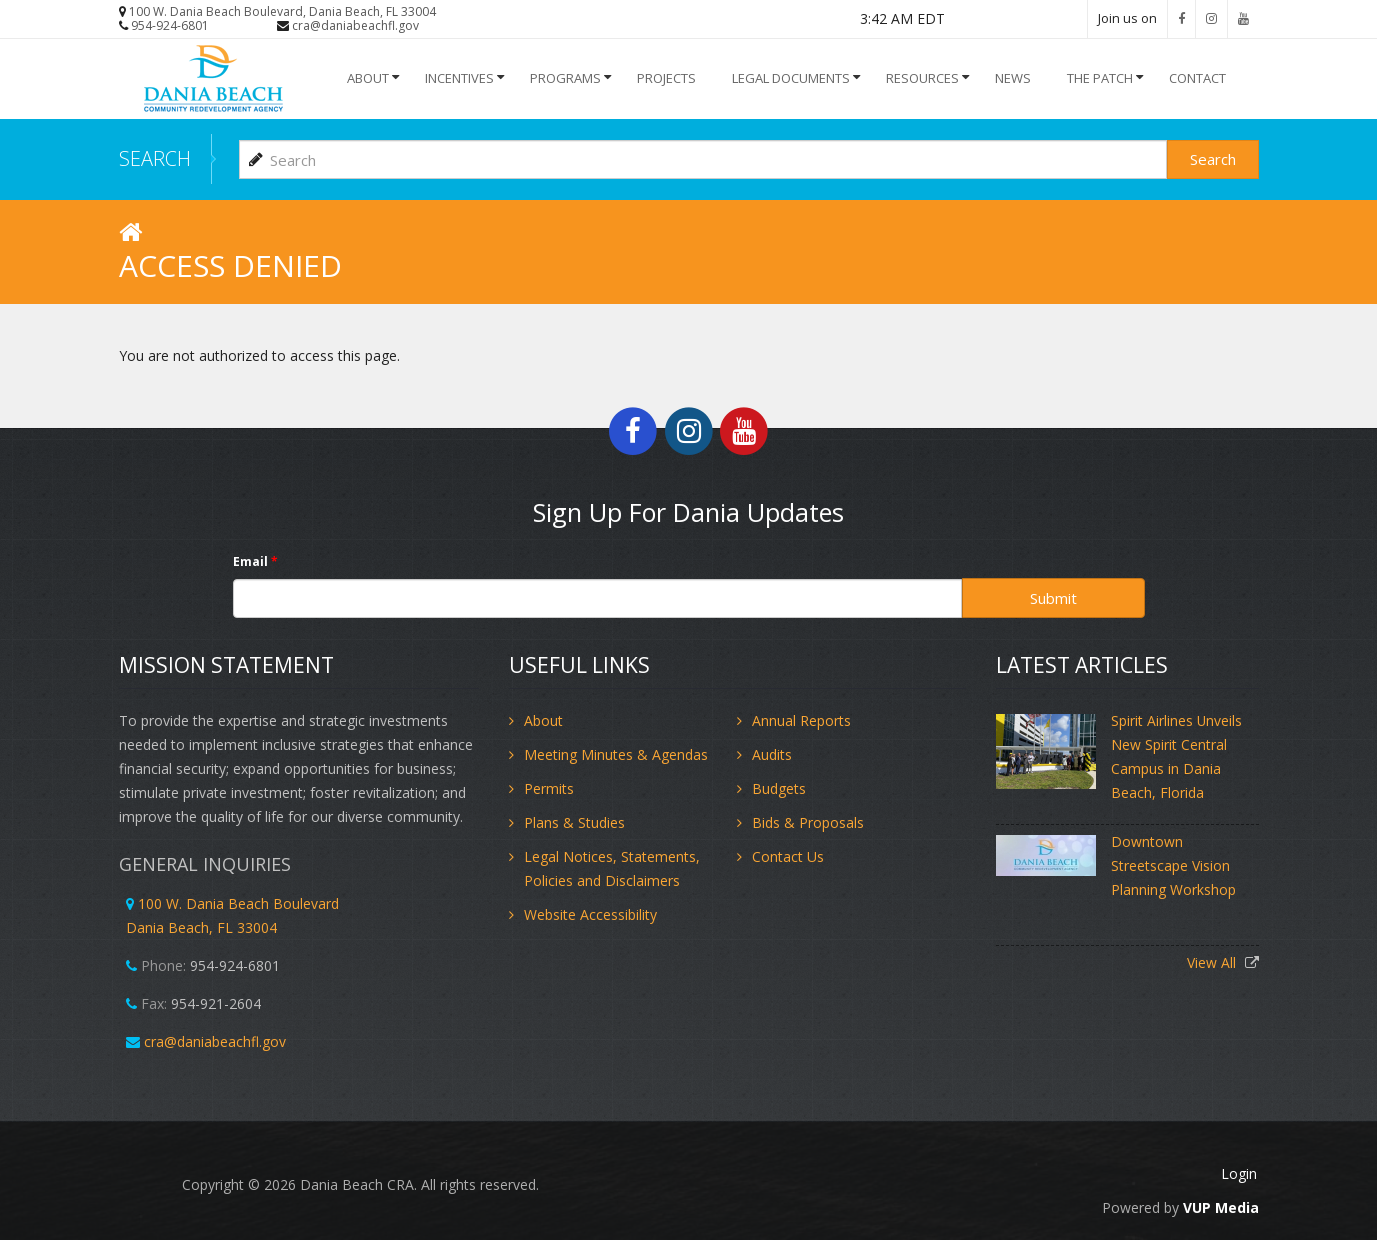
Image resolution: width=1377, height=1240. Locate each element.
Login (1241, 1173)
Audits (772, 753)
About (368, 78)
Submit (1053, 597)
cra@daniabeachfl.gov (355, 25)
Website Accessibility (590, 913)
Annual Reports (801, 719)
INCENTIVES (459, 78)
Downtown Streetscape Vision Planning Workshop (1173, 864)
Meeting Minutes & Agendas (616, 753)
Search (1213, 158)
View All (1213, 961)
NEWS (1013, 78)
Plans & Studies (574, 821)
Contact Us (788, 855)
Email (255, 560)
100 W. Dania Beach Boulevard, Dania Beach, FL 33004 (282, 11)
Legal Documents (791, 78)
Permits (549, 787)
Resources (922, 78)
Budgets (779, 787)
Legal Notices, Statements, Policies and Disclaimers (612, 867)
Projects (666, 78)
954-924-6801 (170, 25)
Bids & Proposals (808, 821)
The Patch (1100, 78)
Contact (1197, 78)
